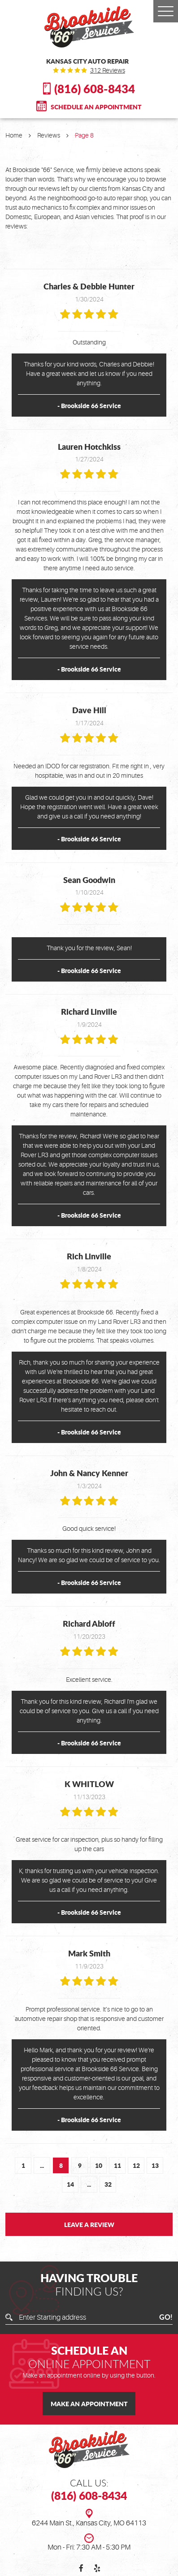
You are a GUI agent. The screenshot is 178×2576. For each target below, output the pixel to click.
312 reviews (107, 70)
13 (155, 2165)
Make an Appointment (89, 2403)
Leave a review (89, 2224)
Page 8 (84, 135)
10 (98, 2165)
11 (117, 2165)
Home (13, 135)
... (42, 2165)
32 (108, 2184)
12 (136, 2165)
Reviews (48, 135)
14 (70, 2184)
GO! (166, 2317)
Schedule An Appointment (96, 106)
